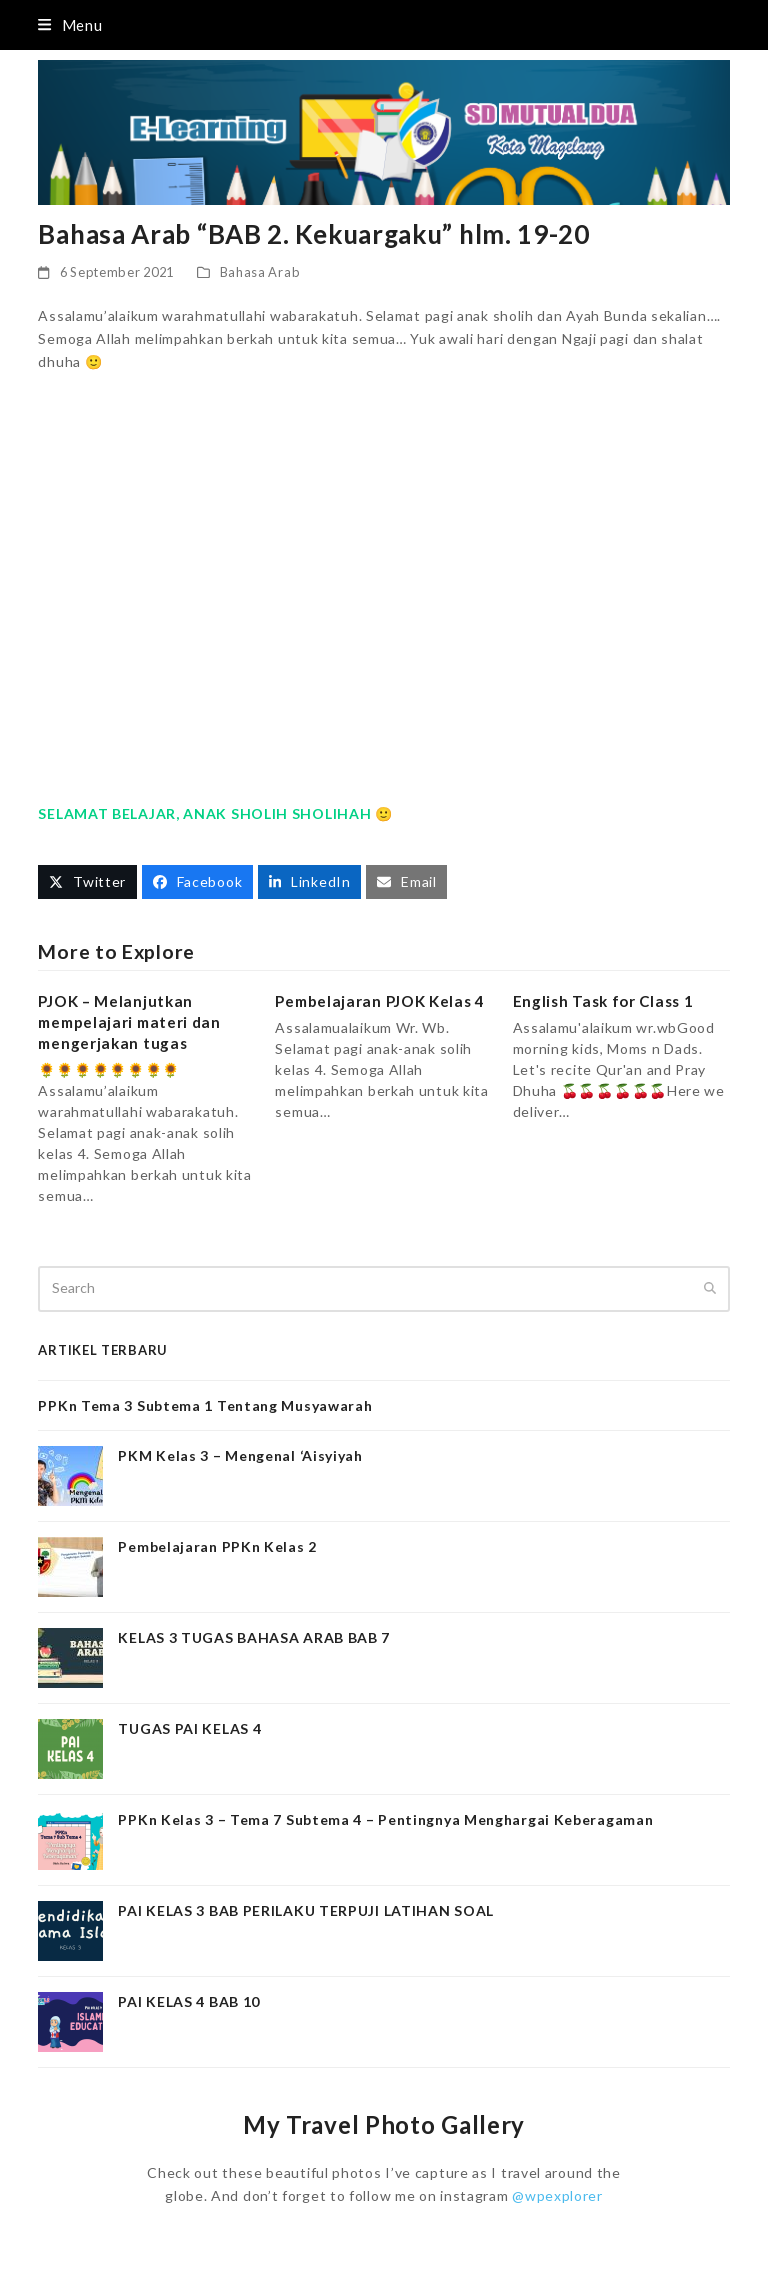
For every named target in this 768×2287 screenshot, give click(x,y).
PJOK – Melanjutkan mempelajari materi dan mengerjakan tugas (129, 1021)
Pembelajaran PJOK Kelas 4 (380, 1001)
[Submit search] (710, 1289)
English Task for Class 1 (603, 1001)
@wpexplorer (557, 2195)
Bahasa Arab (260, 272)
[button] (70, 25)
